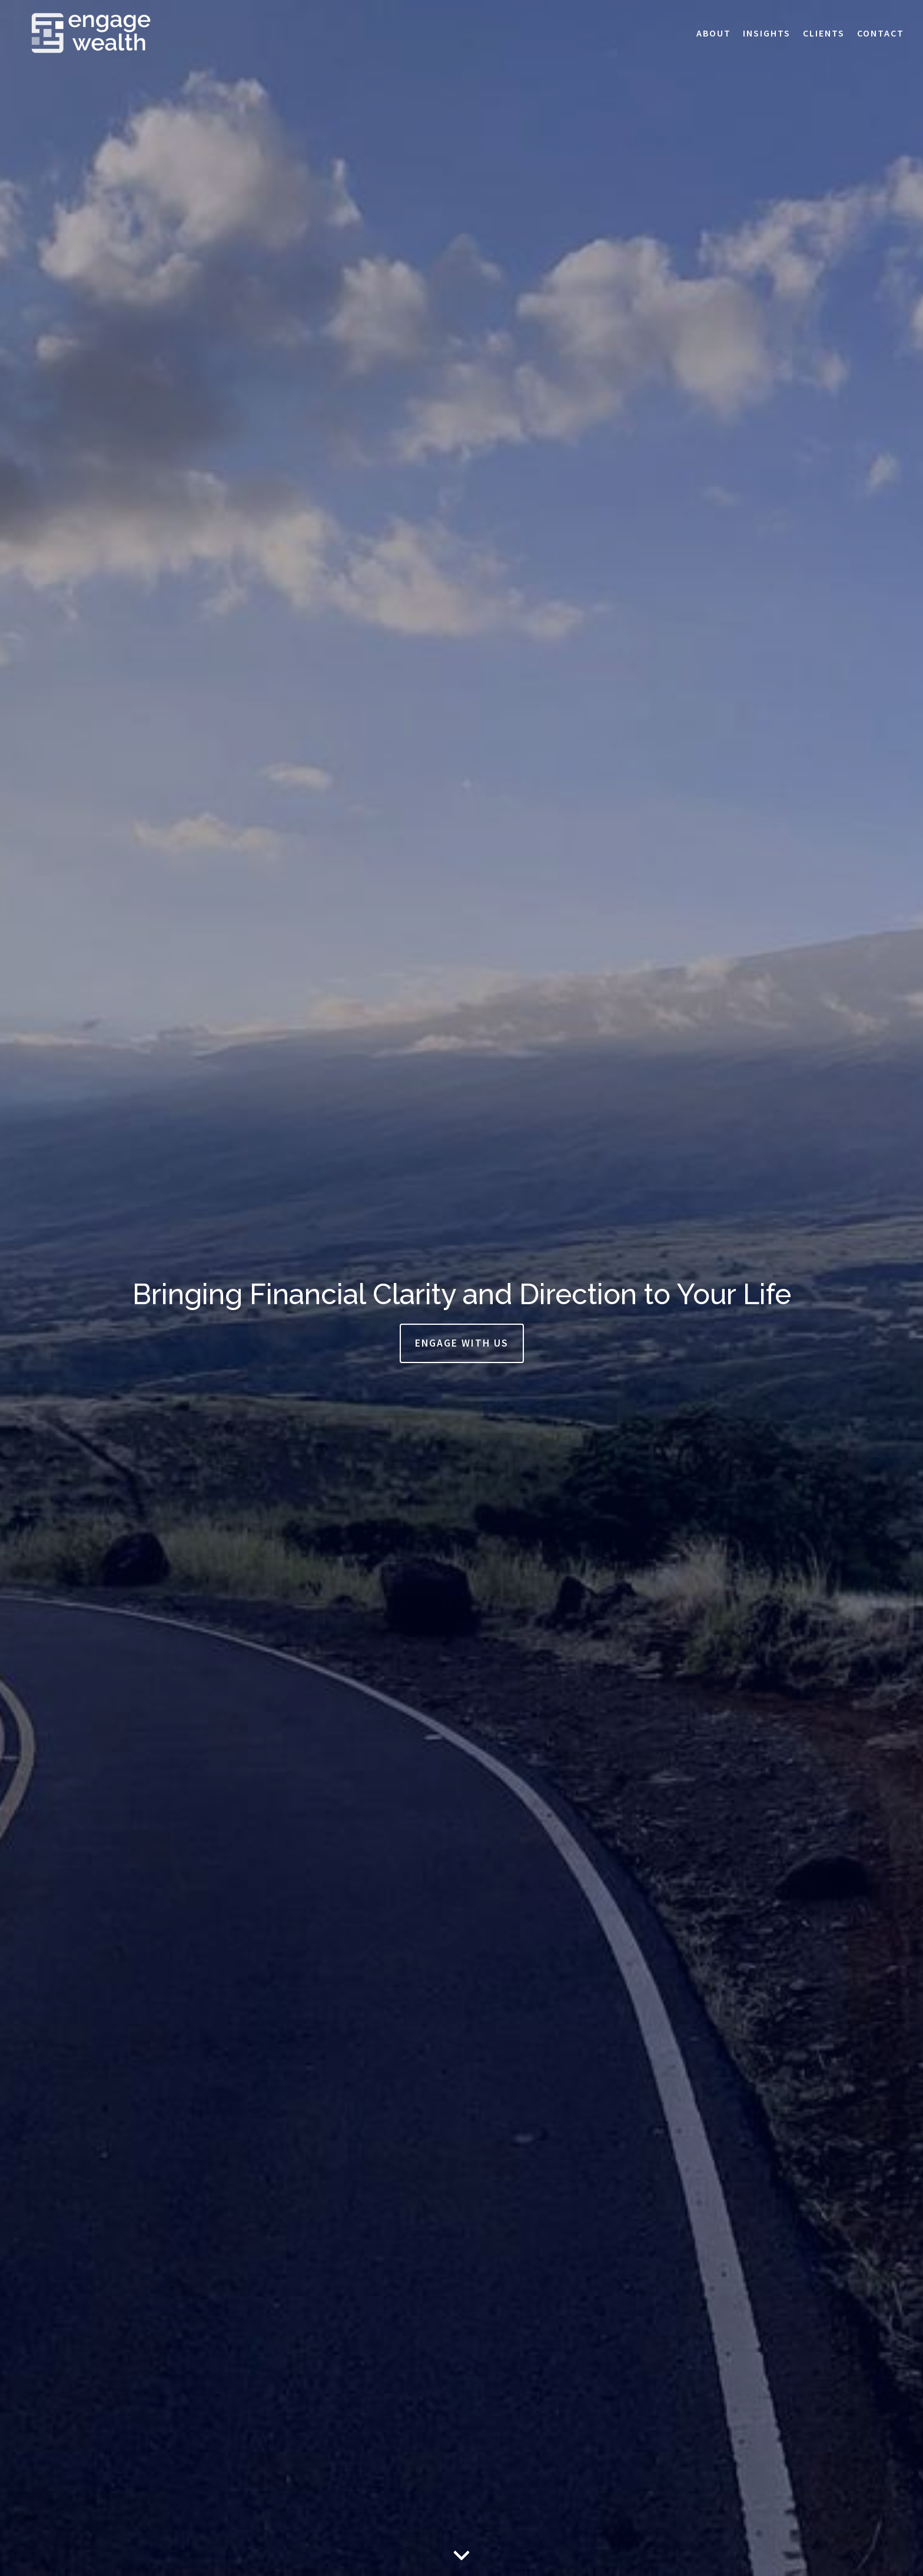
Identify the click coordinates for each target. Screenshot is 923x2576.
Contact (880, 33)
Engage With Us (462, 1343)
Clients (824, 33)
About (713, 33)
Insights (767, 33)
